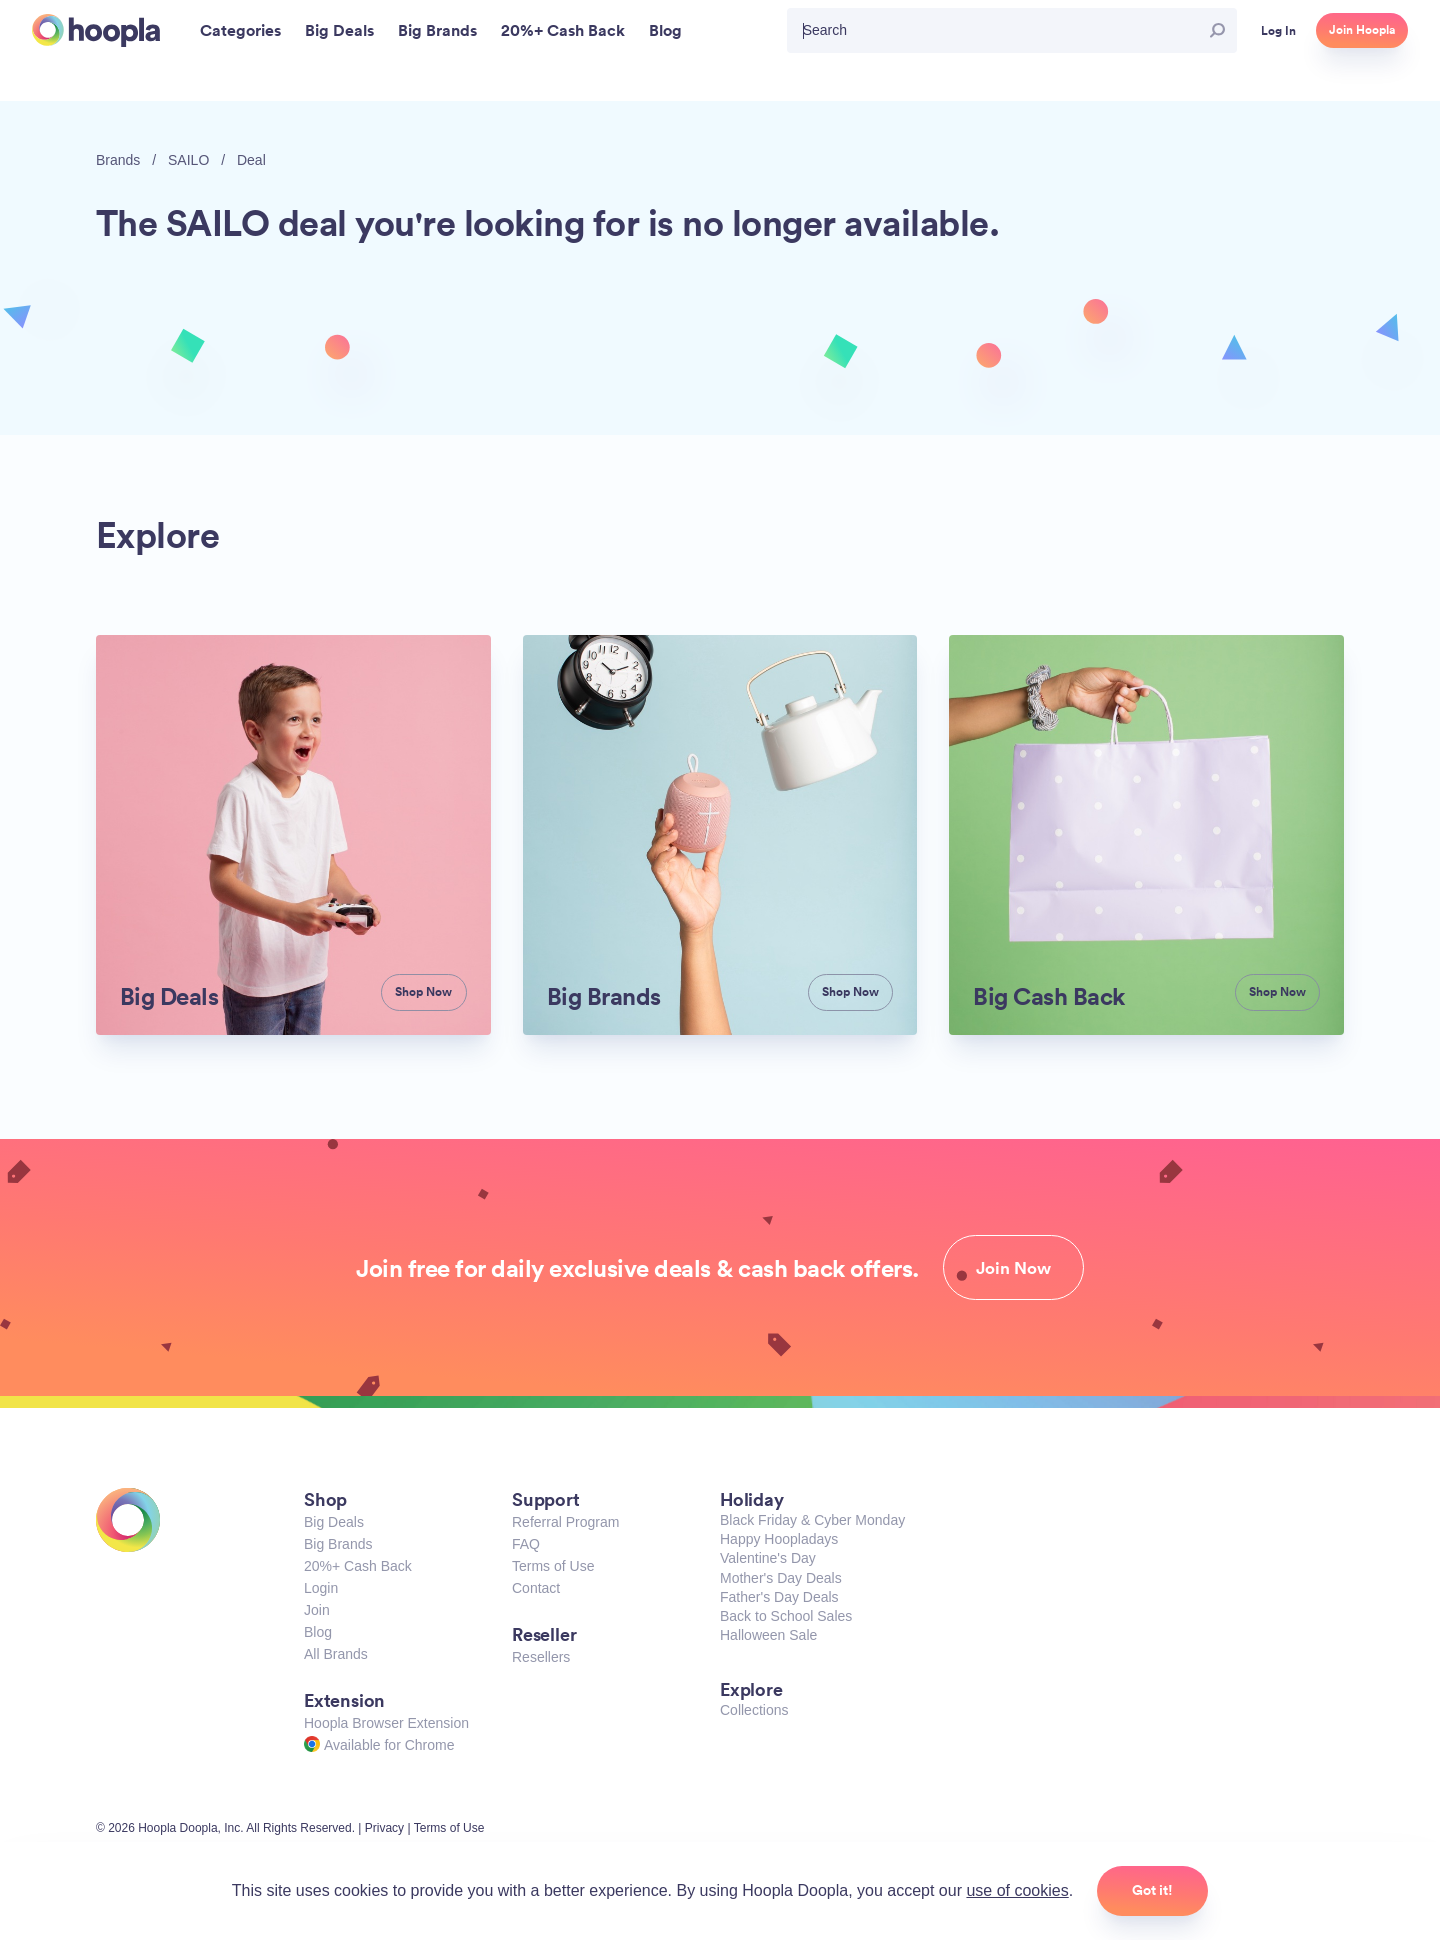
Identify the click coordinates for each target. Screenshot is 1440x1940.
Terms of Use (553, 1566)
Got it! (1152, 1890)
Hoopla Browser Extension (386, 1723)
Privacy (384, 1828)
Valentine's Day (768, 1558)
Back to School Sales (786, 1616)
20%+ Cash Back (358, 1566)
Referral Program (565, 1522)
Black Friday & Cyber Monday (812, 1520)
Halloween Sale (768, 1635)
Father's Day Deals (779, 1597)
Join (317, 1610)
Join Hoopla (1362, 30)
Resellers (541, 1657)
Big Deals (334, 1522)
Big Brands (338, 1544)
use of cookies (1017, 1890)
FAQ (526, 1544)
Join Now (1013, 1268)
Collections (754, 1710)
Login (321, 1588)
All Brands (336, 1654)
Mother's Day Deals (781, 1578)
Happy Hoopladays (779, 1539)
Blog (318, 1632)
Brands (118, 160)
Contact (536, 1588)
